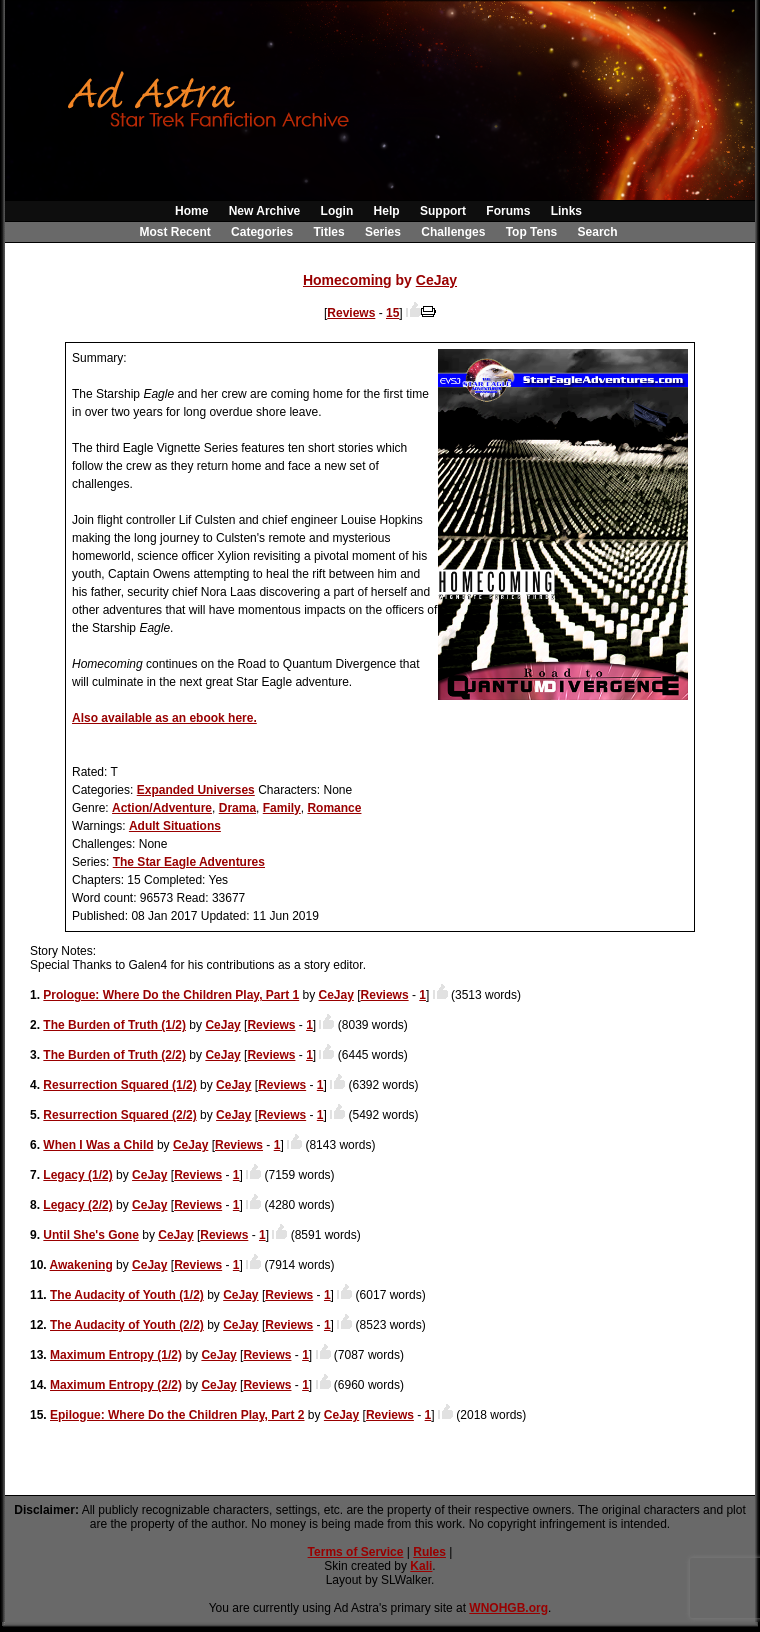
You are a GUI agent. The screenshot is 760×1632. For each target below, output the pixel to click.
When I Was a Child (98, 1145)
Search (598, 232)
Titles (328, 232)
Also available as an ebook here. (164, 718)
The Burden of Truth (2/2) (114, 1055)
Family (282, 808)
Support (443, 211)
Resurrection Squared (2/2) (119, 1115)
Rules (429, 1552)
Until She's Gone (91, 1235)
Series (383, 232)
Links (566, 211)
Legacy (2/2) (77, 1205)
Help (387, 211)
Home (191, 211)
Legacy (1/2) (77, 1175)
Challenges (453, 232)
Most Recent (174, 232)
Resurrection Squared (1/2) (119, 1085)
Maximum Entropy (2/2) (116, 1385)
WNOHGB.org (508, 1608)
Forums (508, 211)
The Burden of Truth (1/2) (114, 1025)
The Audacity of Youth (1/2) (127, 1295)
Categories (262, 232)
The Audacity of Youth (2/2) (127, 1325)
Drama (237, 808)
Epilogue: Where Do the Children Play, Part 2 (177, 1415)
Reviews (351, 313)
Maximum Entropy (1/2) (116, 1355)
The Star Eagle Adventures (189, 862)
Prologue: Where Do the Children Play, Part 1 (171, 995)
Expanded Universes (196, 790)
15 (392, 313)
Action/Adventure (162, 808)
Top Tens (532, 232)
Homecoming (347, 280)
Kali (421, 1566)
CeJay (436, 280)
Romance (334, 808)
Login (337, 211)
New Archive (265, 211)
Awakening (81, 1265)
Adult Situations (175, 826)
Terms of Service (356, 1552)
